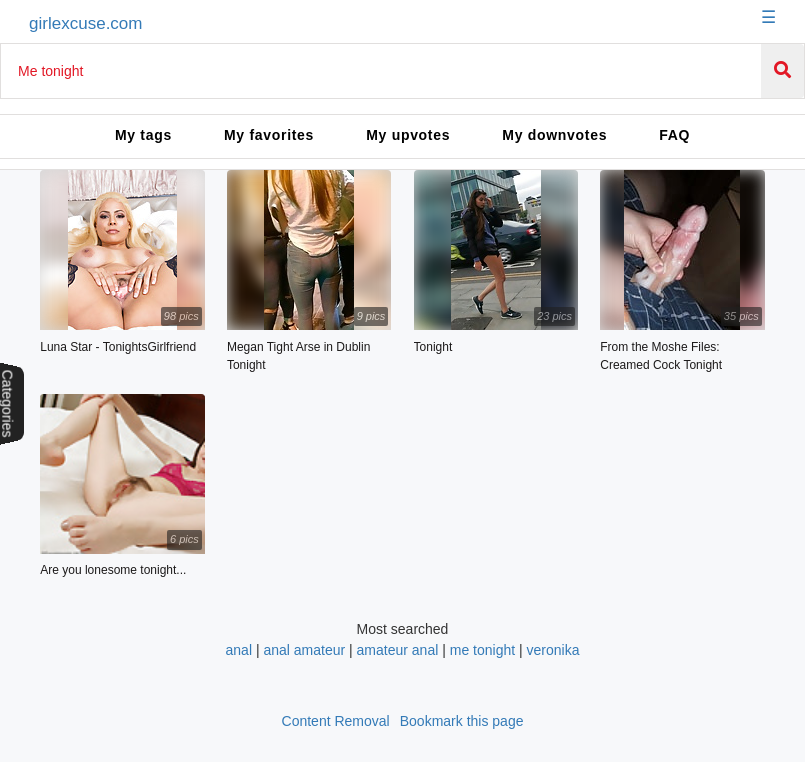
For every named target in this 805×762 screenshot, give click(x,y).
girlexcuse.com (85, 23)
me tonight (482, 650)
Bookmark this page (462, 721)
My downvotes (554, 135)
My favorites (269, 135)
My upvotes (408, 135)
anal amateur (304, 650)
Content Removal (336, 721)
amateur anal (398, 650)
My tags (143, 135)
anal (239, 650)
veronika (553, 650)
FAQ (674, 135)
